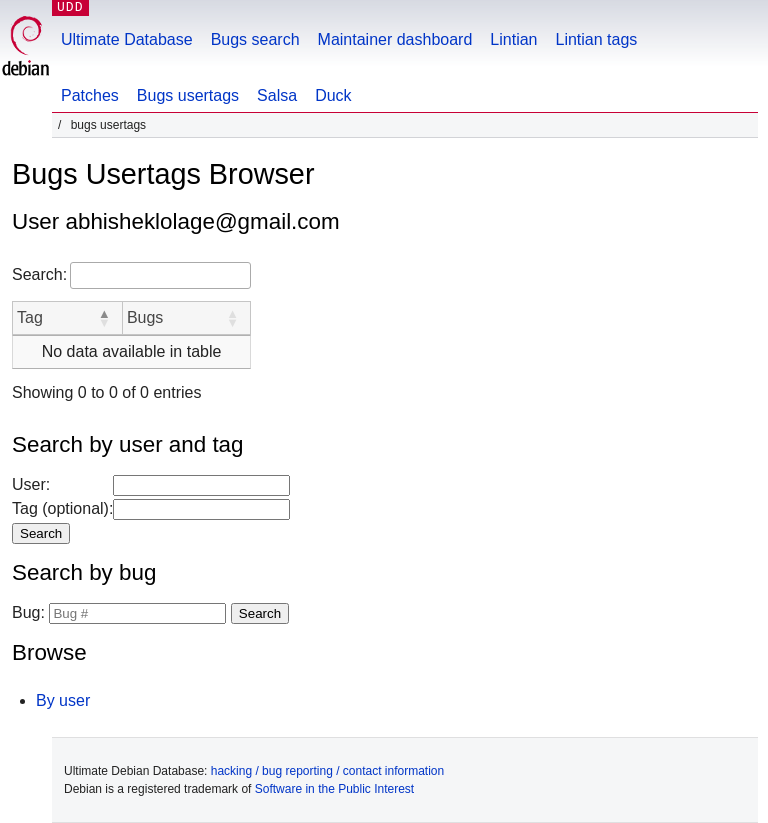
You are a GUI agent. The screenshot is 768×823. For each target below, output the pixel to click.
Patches (90, 95)
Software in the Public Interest (334, 789)
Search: (39, 274)
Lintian (513, 39)
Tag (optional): (62, 508)
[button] (104, 318)
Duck (333, 95)
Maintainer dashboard (395, 39)
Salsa (277, 95)
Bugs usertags (188, 95)
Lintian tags (596, 39)
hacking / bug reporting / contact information (327, 771)
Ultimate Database (127, 39)
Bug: (28, 612)
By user (63, 700)
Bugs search (255, 39)
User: (31, 484)
